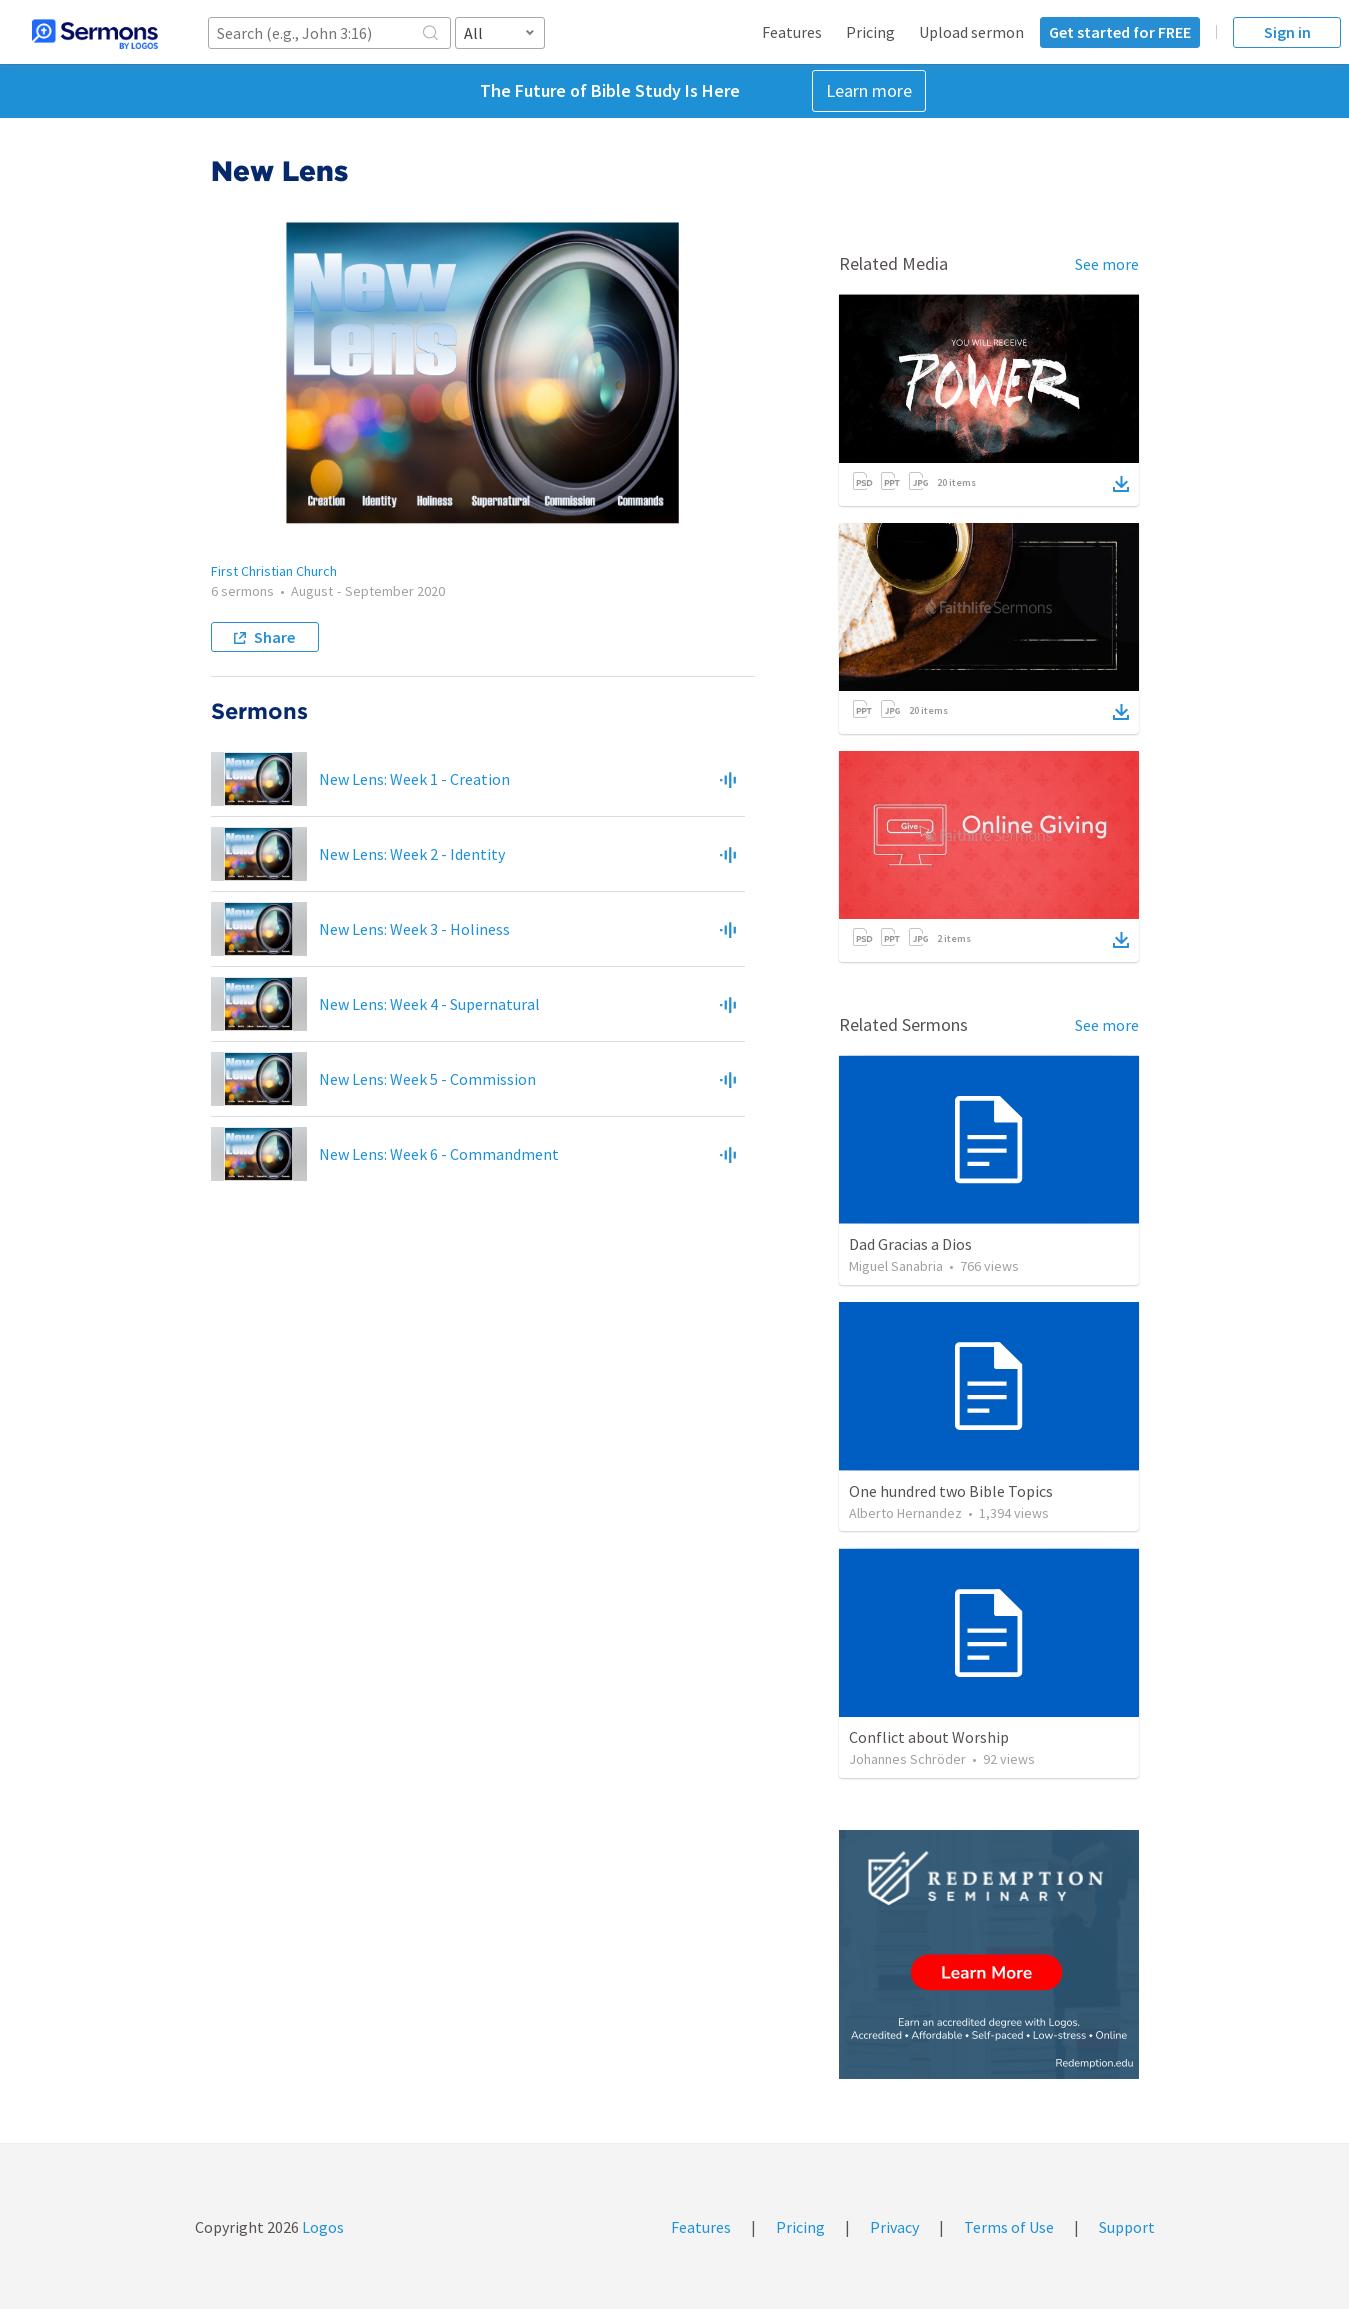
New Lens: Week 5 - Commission (427, 1079)
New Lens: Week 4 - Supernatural (429, 1004)
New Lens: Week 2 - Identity (412, 854)
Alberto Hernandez (905, 1513)
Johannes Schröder (907, 1759)
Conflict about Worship (929, 1737)
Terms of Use (1009, 2227)
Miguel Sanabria (896, 1266)
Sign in (1287, 32)
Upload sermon (971, 32)
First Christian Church (274, 571)
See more (1107, 264)
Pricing (870, 32)
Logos (321, 2227)
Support (1127, 2227)
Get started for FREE (1120, 32)
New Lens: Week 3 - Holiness (414, 929)
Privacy (894, 2227)
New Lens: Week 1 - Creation (414, 779)
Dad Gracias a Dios (910, 1244)
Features (792, 32)
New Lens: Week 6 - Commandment (439, 1154)
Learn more (869, 90)
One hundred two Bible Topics (951, 1491)
